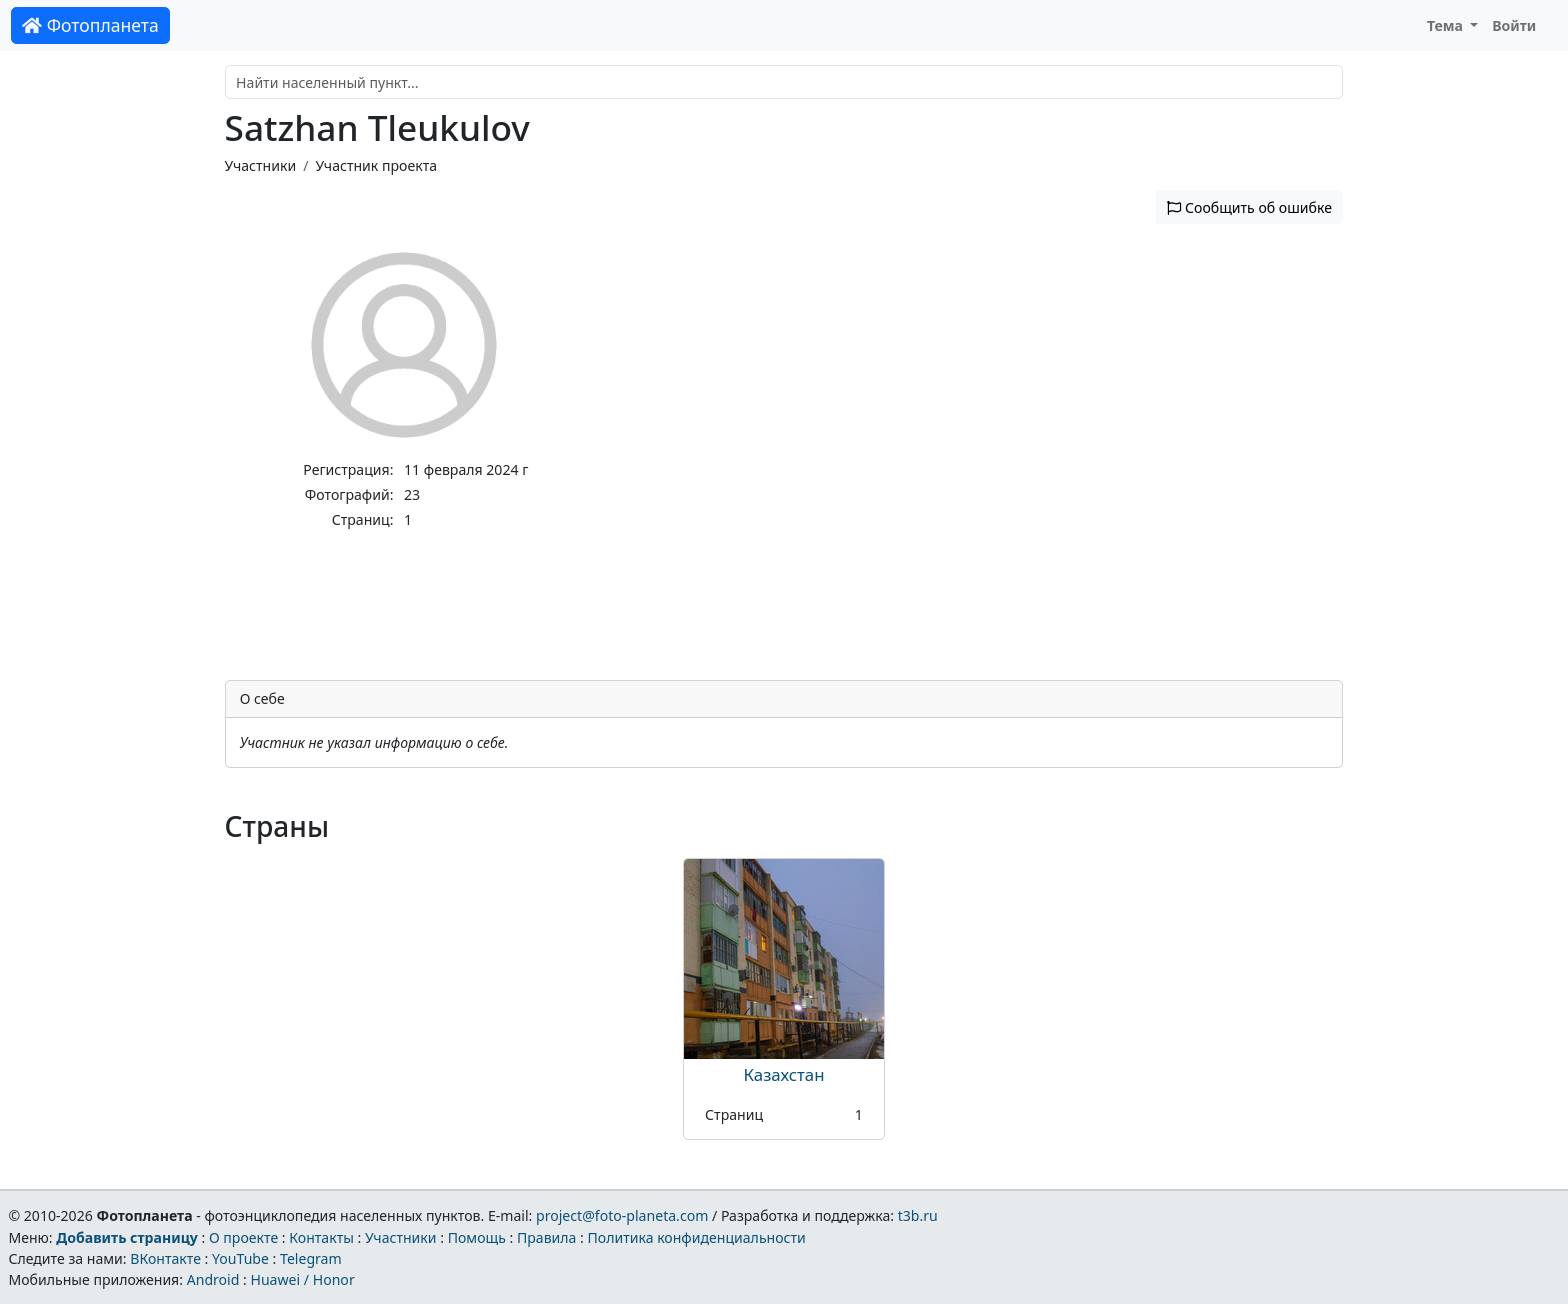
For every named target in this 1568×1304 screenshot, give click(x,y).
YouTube (240, 1258)
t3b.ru (918, 1215)
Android (213, 1279)
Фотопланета (90, 25)
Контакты (321, 1237)
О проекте (243, 1237)
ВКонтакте (165, 1258)
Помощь (477, 1237)
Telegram (311, 1258)
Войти (1514, 25)
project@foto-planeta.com (622, 1215)
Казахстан (783, 1074)
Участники (261, 165)
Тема (1447, 25)
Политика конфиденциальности (697, 1237)
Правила (546, 1237)
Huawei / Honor (302, 1279)
